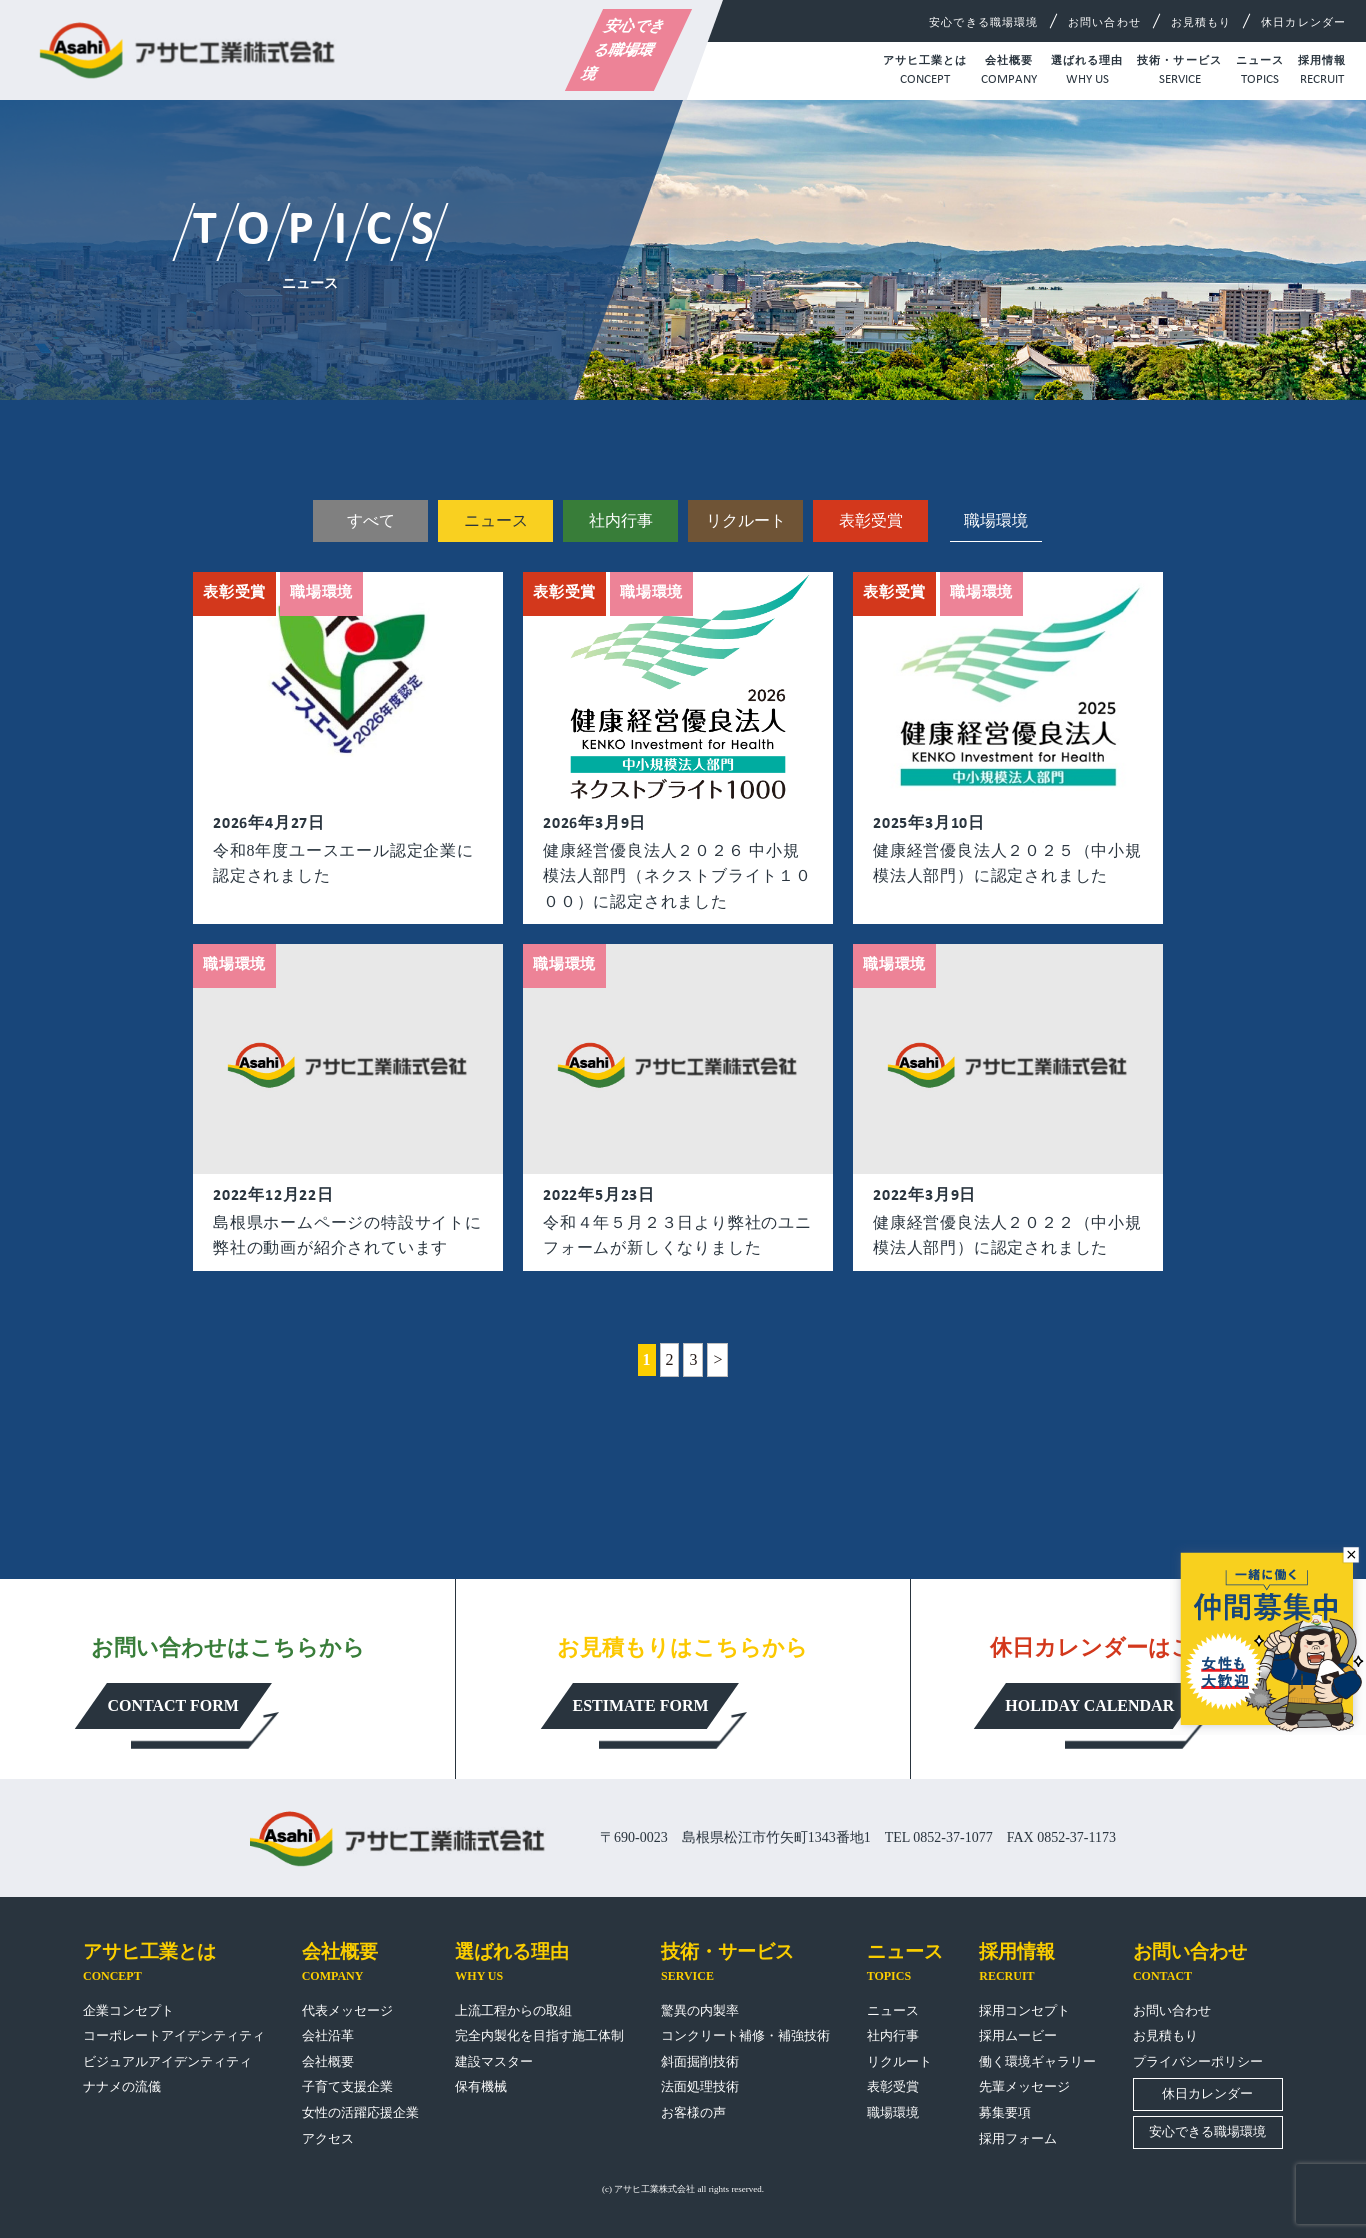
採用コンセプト (1024, 2010)
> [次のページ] (717, 1359)
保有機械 (481, 2086)
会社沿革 (328, 2035)
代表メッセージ (347, 2010)
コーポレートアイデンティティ (174, 2035)
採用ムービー (1018, 2035)
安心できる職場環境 (624, 50)
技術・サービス (1179, 72)
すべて (371, 520)
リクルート (746, 520)
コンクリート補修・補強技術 (745, 2035)
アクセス (328, 2138)
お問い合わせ (1104, 22)
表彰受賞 (871, 520)
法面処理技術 (700, 2086)
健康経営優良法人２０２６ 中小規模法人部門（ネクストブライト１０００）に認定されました (677, 876)
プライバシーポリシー (1198, 2061)
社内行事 (621, 520)
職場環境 (893, 2112)
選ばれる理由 (1087, 72)
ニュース (1260, 72)
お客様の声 (693, 2112)
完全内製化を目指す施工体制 (539, 2035)
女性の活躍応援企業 (360, 2112)
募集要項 (1005, 2112)
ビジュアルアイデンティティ (167, 2061)
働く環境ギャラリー (1037, 2061)
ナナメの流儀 (122, 2086)
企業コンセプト (128, 2010)
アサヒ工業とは (925, 72)
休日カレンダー (1303, 22)
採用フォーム (1018, 2138)
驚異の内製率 (700, 2010)
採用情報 (1322, 72)
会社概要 (1009, 72)
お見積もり (1201, 22)
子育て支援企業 (347, 2086)
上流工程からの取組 (513, 2010)
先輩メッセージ (1024, 2086)
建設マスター (494, 2061)
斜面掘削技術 (700, 2061)
